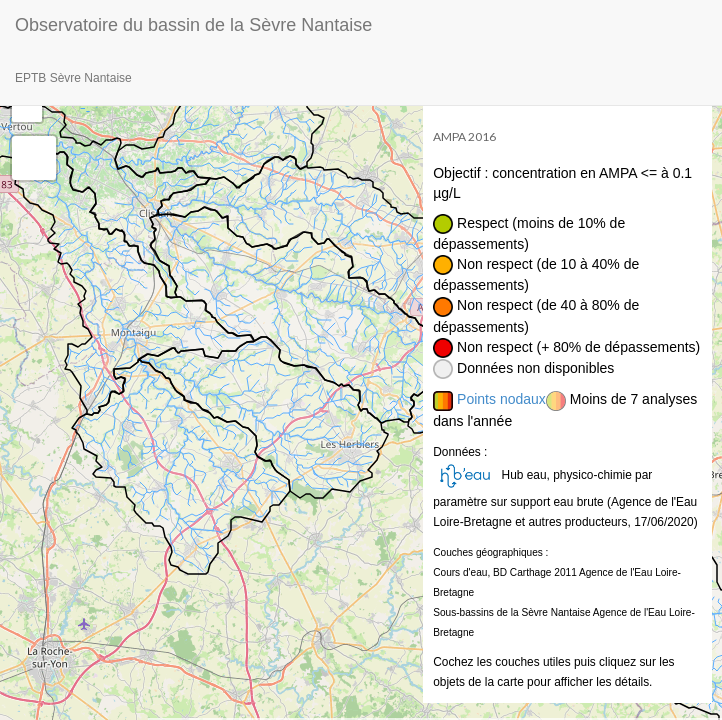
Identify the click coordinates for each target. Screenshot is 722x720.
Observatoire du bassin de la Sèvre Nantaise (193, 25)
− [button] (27, 107)
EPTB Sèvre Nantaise (73, 78)
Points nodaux (501, 399)
